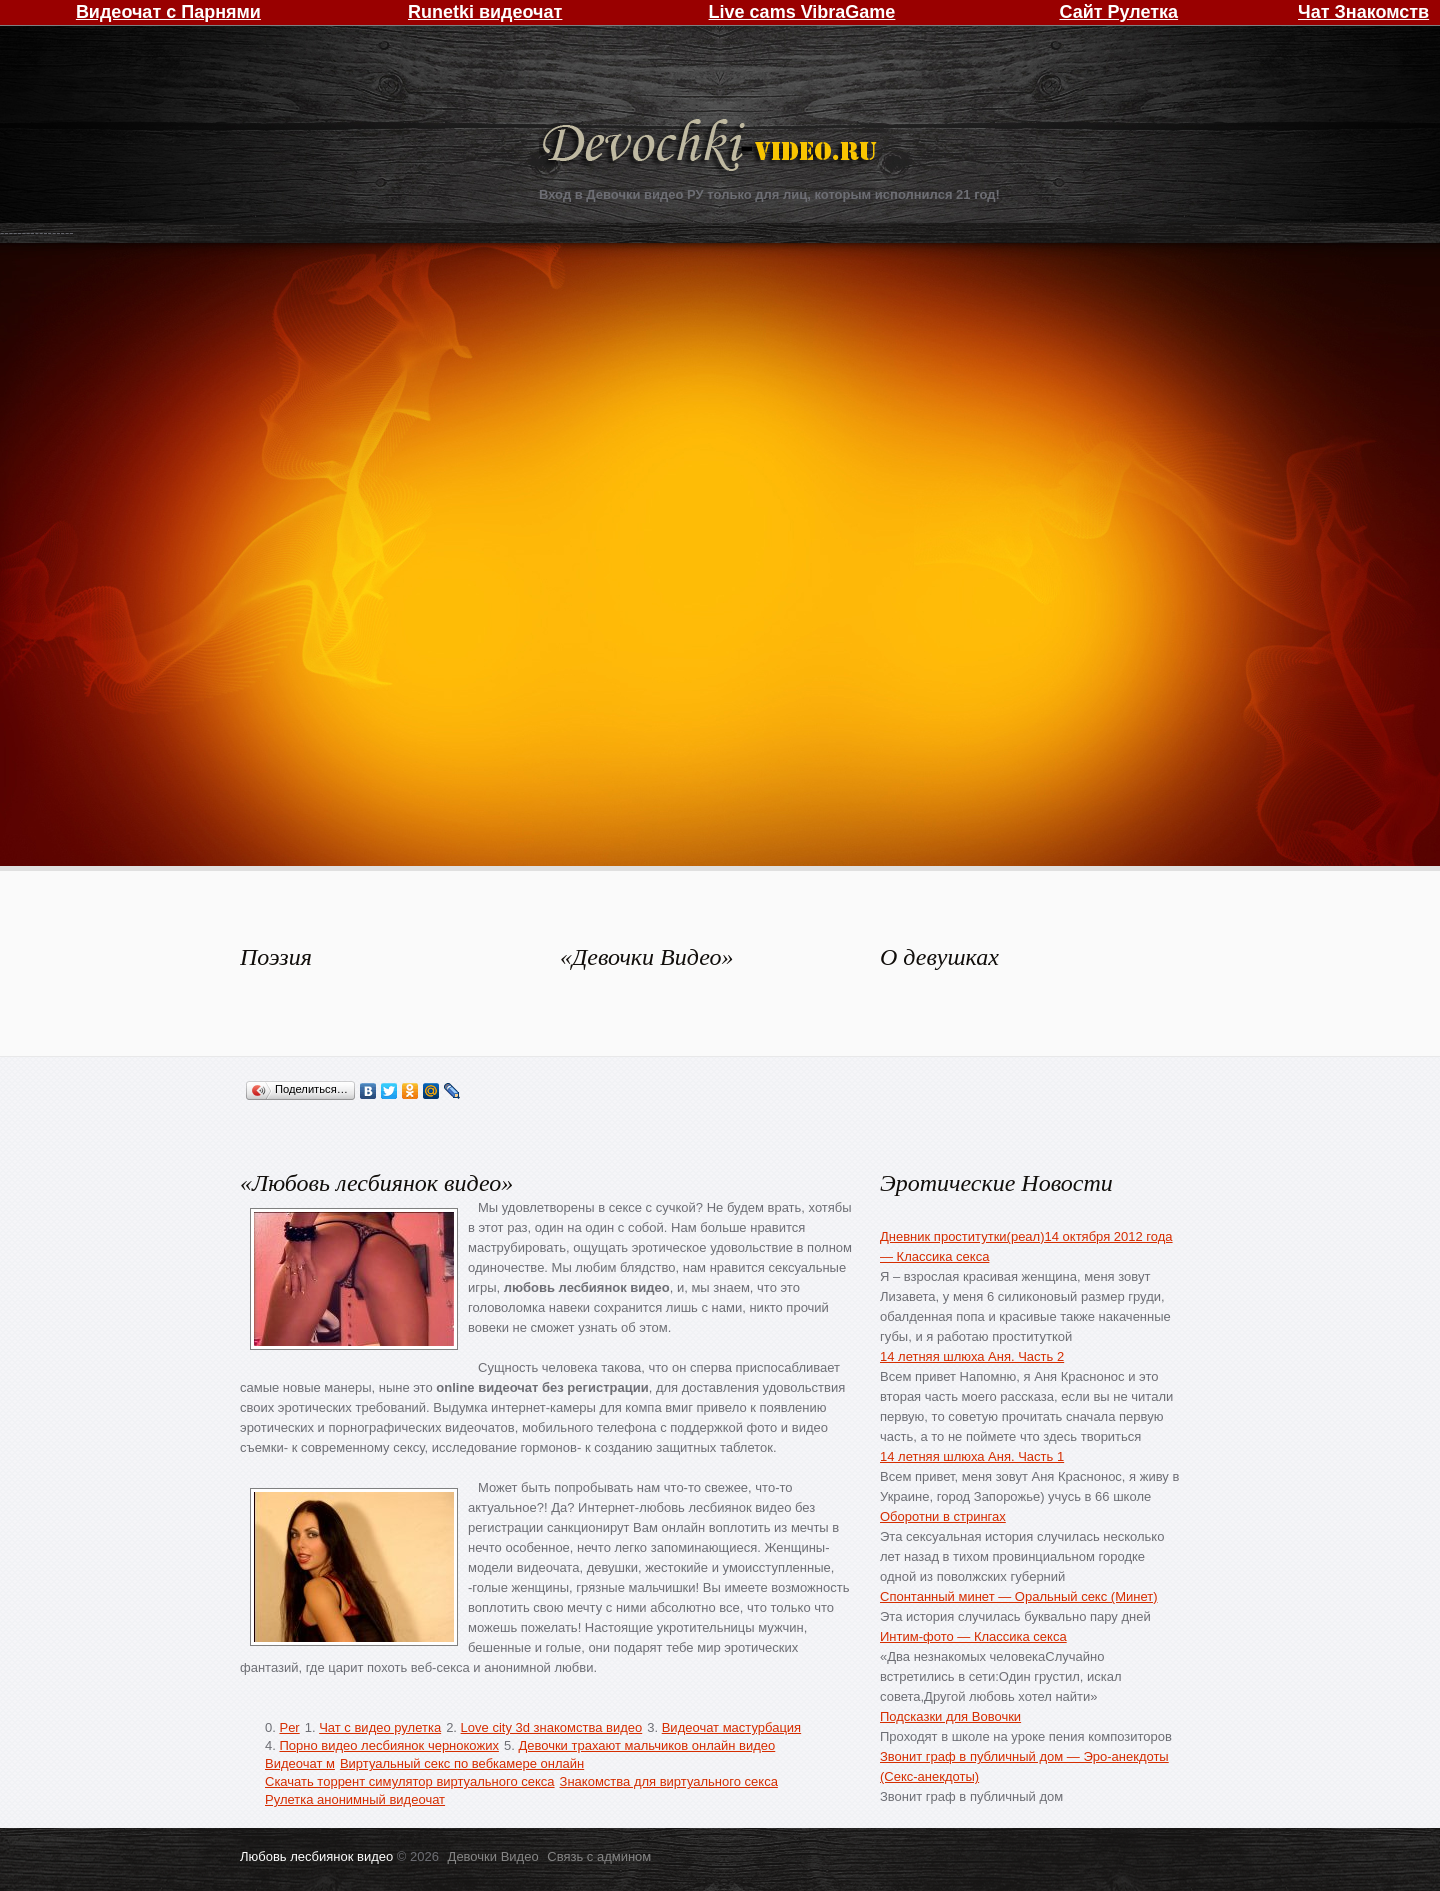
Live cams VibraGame (802, 12)
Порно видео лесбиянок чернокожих (388, 1745)
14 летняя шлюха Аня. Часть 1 (972, 1456)
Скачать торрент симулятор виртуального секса (410, 1781)
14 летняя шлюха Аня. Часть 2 (972, 1356)
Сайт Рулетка (1118, 12)
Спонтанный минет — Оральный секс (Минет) (1019, 1596)
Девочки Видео (712, 147)
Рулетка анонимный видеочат (355, 1799)
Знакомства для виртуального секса (669, 1781)
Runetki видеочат (485, 12)
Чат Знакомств (1363, 12)
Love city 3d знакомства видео (552, 1727)
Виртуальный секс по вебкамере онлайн (462, 1763)
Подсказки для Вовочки (950, 1716)
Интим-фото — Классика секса (973, 1636)
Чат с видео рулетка (380, 1727)
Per (289, 1727)
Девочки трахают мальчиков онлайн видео (646, 1745)
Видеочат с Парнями (168, 12)
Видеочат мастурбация (731, 1727)
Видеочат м (300, 1763)
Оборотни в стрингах (943, 1516)
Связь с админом (599, 1856)
